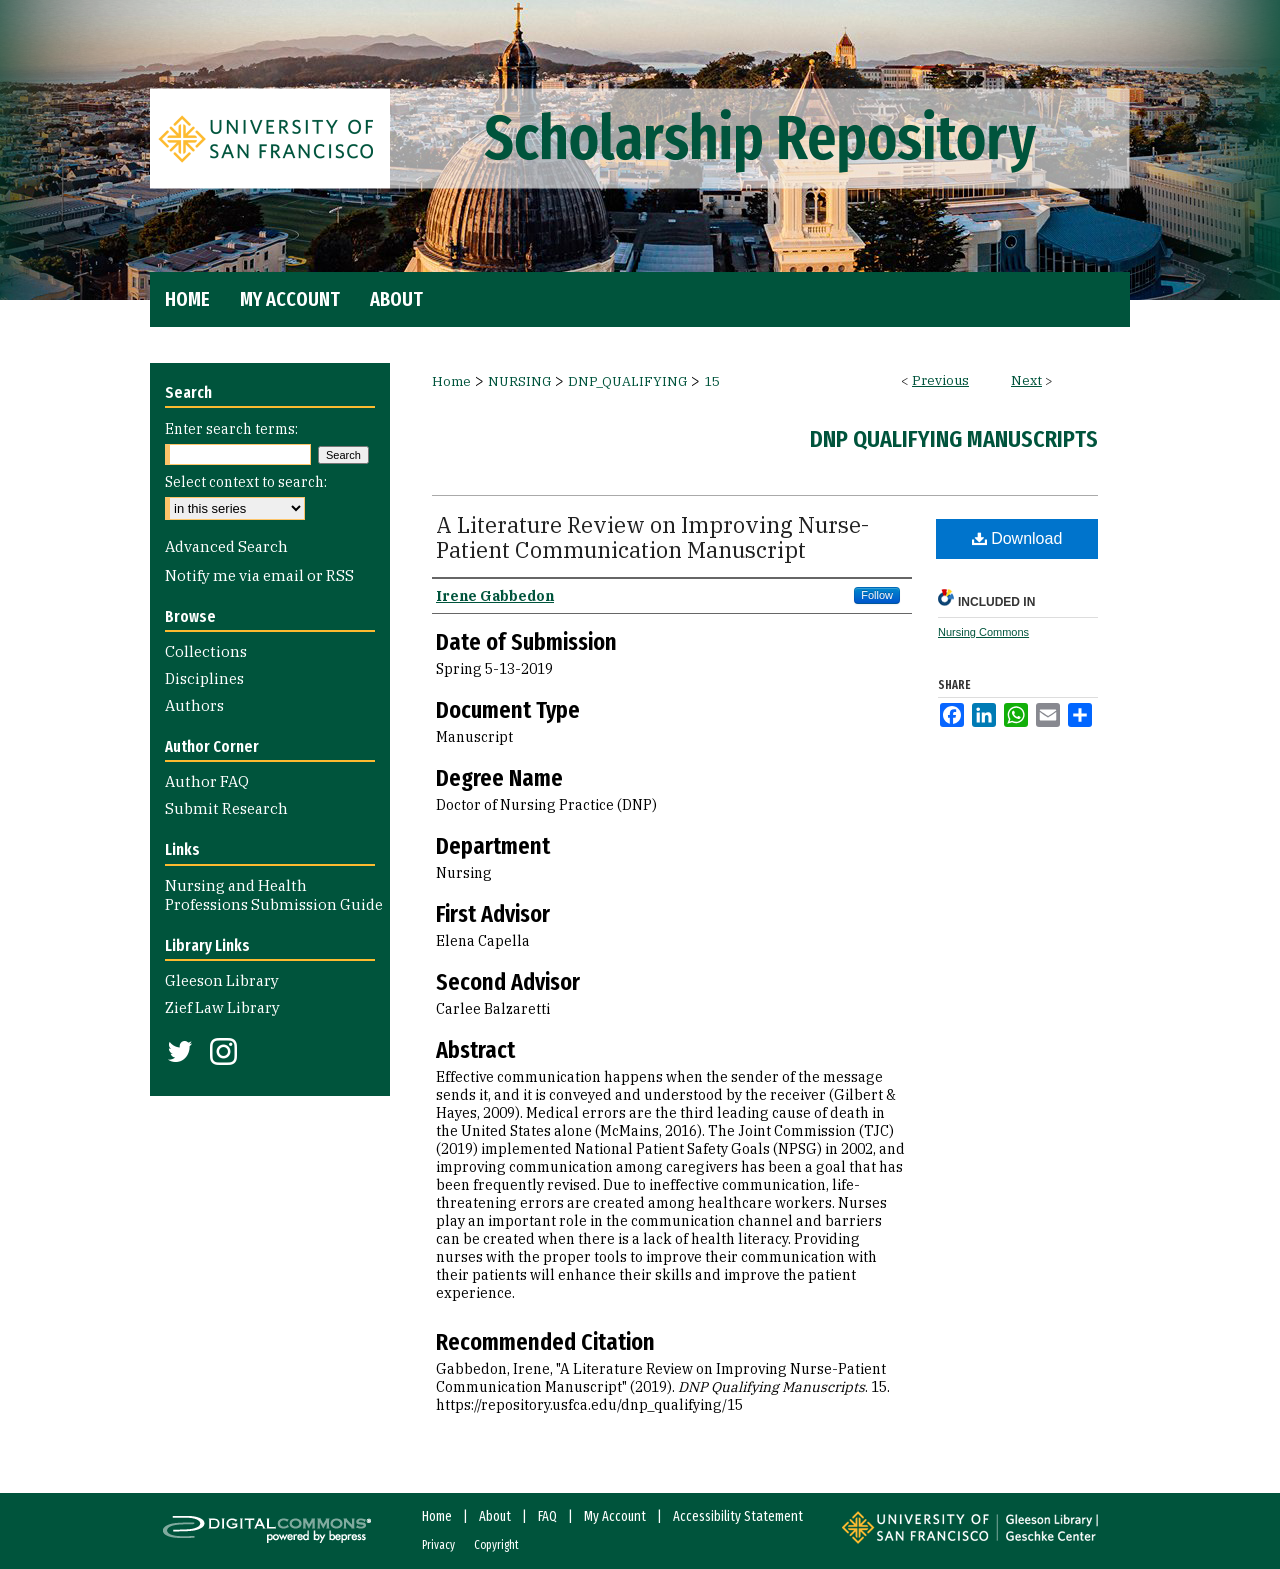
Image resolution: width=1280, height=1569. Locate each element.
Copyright (496, 1545)
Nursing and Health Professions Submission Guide (274, 895)
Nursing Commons (983, 632)
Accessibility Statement (738, 1516)
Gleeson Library (222, 980)
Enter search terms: (231, 429)
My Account (615, 1516)
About (495, 1516)
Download (1017, 538)
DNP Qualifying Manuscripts (954, 439)
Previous (940, 380)
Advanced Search (226, 546)
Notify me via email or (259, 575)
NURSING (519, 381)
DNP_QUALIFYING (627, 381)
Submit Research (226, 808)
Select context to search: (246, 482)
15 (712, 381)
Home (451, 381)
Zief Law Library (222, 1007)
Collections (206, 651)
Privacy (438, 1545)
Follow (877, 595)
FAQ (547, 1516)
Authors (194, 705)
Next (1026, 380)
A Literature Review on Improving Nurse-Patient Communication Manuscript (652, 537)
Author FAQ (207, 781)
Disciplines (204, 678)
